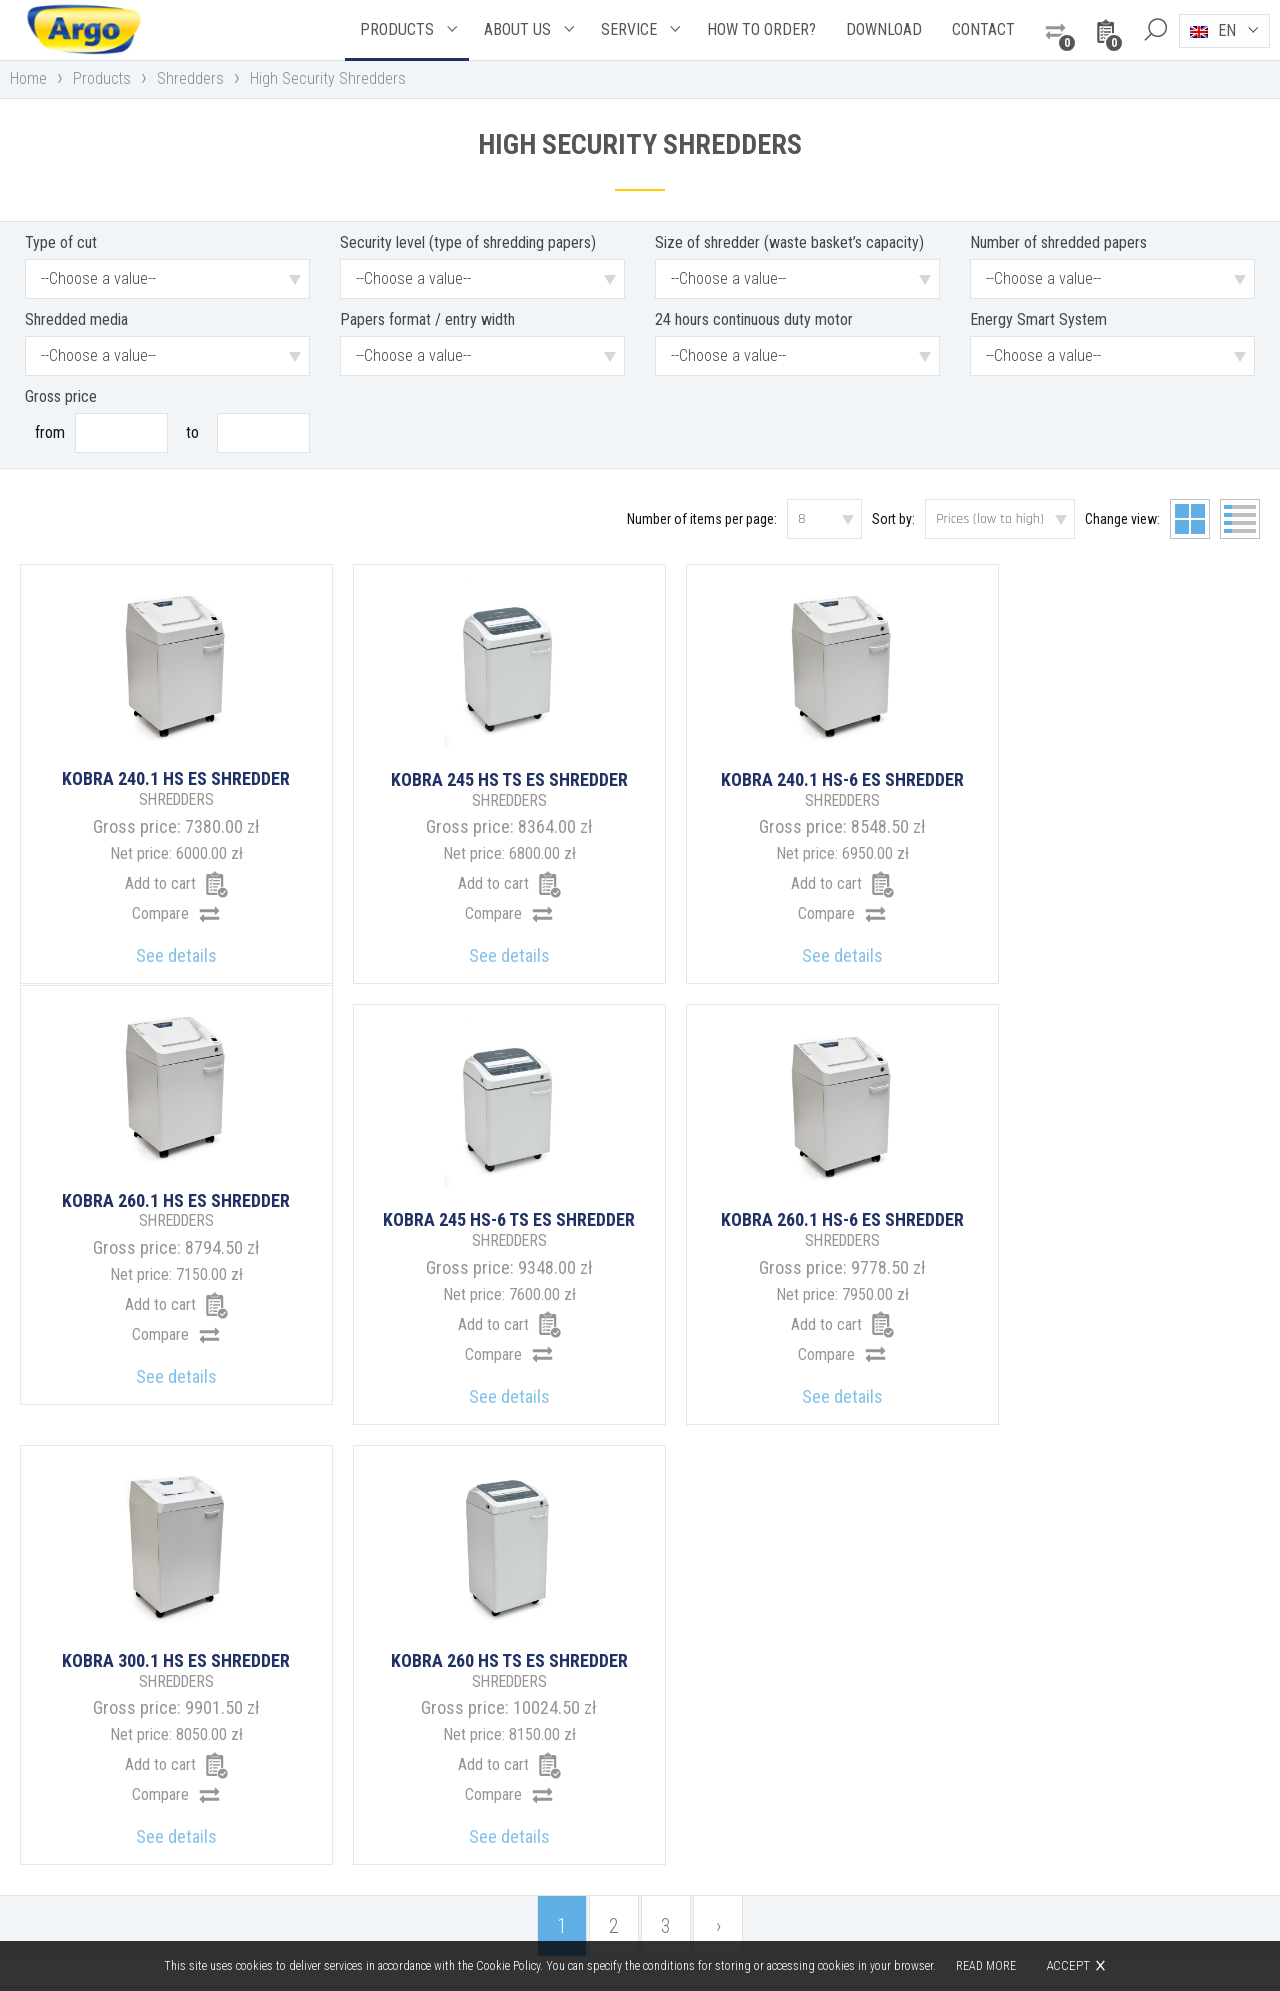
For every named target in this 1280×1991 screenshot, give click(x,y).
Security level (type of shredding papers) (468, 242)
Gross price (61, 396)
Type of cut (61, 242)
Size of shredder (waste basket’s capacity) (789, 242)
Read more (986, 1966)
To (192, 432)
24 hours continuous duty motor (754, 319)
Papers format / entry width (427, 319)
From (50, 432)
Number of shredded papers (1058, 242)
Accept (1068, 1965)
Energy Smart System (1038, 319)
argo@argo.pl (726, 1834)
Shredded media (76, 319)
